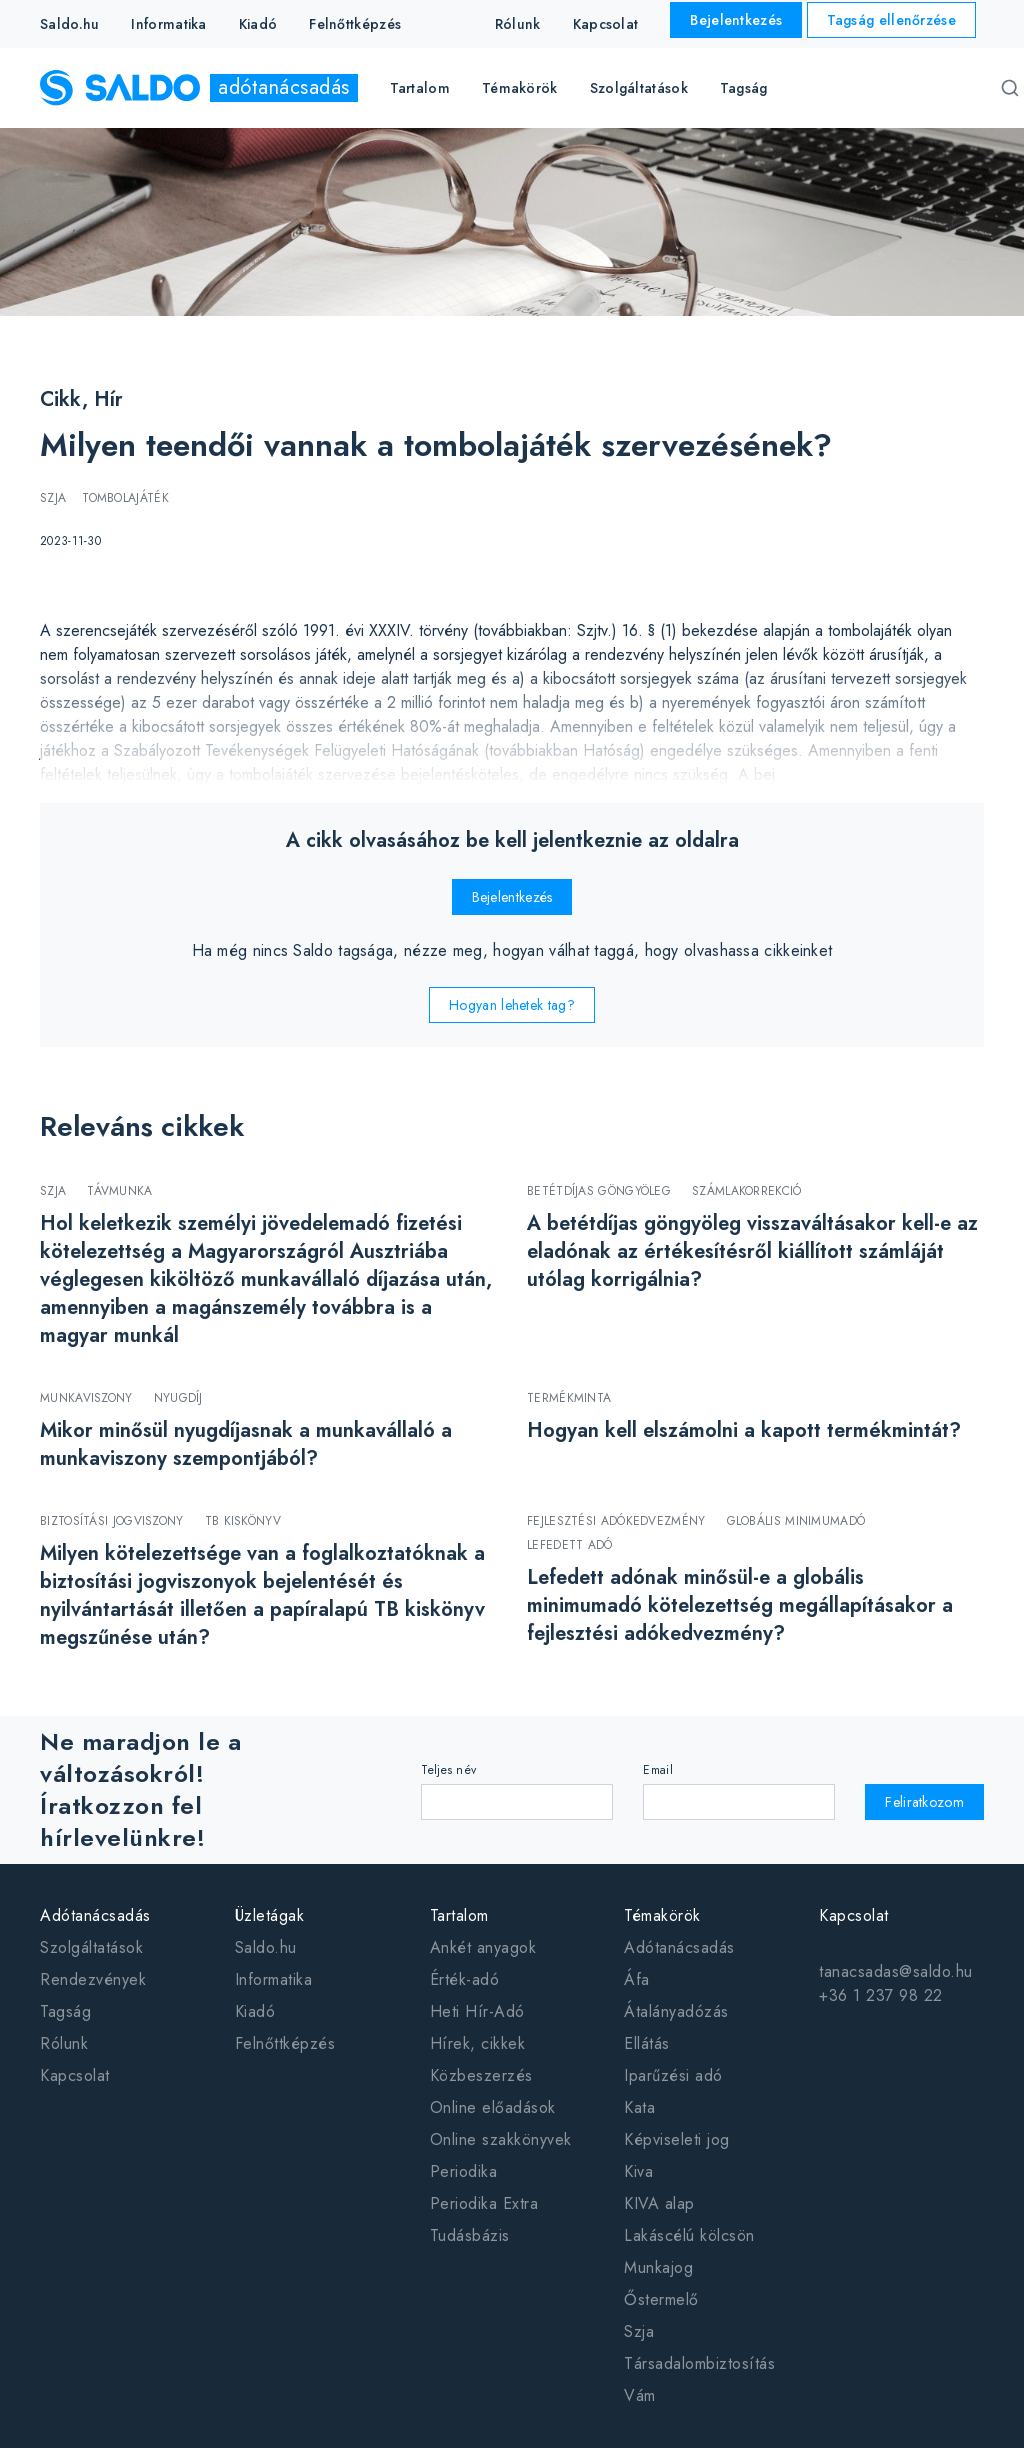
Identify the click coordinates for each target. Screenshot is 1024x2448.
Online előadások (493, 2107)
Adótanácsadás (95, 1915)
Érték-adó (465, 1979)
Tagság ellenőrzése (891, 20)
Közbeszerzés (481, 2075)
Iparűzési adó (673, 2075)
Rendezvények (93, 1979)
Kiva (638, 2171)
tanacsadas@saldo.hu (896, 1971)
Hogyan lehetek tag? (512, 1005)
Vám (640, 2395)
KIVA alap (659, 2203)
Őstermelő (661, 2299)
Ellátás (647, 2043)
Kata (639, 2107)
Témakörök (662, 1915)
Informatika (168, 24)
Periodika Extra (484, 2203)
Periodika (464, 2171)
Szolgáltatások (91, 1947)
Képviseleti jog (677, 2139)
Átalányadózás (676, 2011)
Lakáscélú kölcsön (689, 2235)
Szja (639, 2331)
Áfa (637, 1979)
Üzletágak (270, 1915)
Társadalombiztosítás (699, 2363)
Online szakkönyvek (501, 2139)
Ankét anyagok (483, 1947)
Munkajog (658, 2267)
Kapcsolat (606, 24)
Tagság (744, 88)
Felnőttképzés (355, 24)
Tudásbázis (470, 2235)
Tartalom (459, 1915)
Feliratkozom (924, 1802)
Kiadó (258, 24)
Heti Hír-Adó (477, 2011)
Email (658, 1770)
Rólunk (518, 24)
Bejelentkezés (736, 20)
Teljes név (448, 1770)
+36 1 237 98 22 (881, 1995)
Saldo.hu (69, 24)
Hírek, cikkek (478, 2043)
